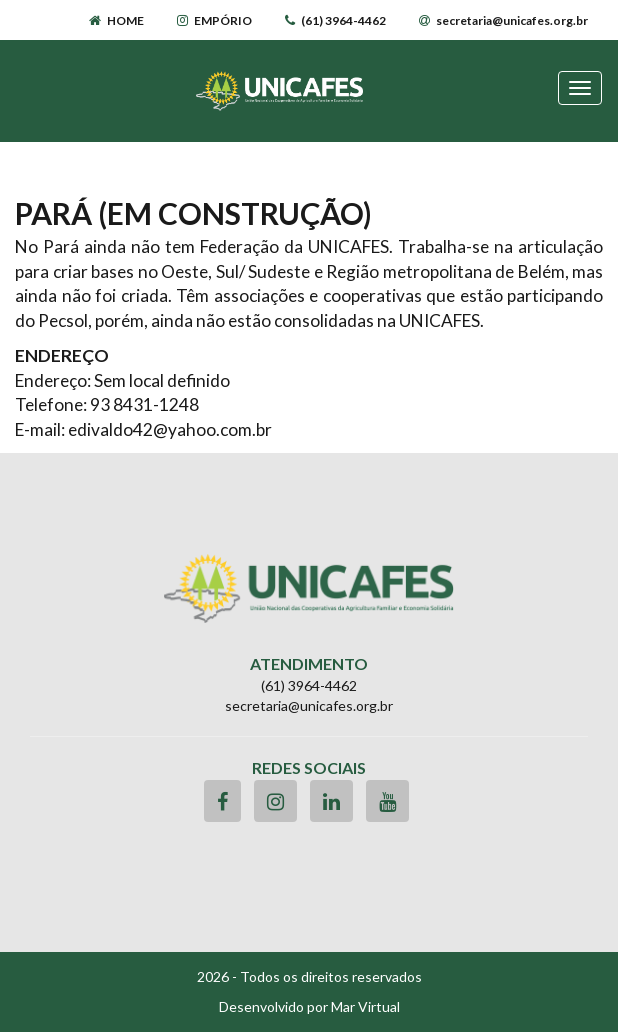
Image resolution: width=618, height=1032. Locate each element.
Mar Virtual (365, 1006)
